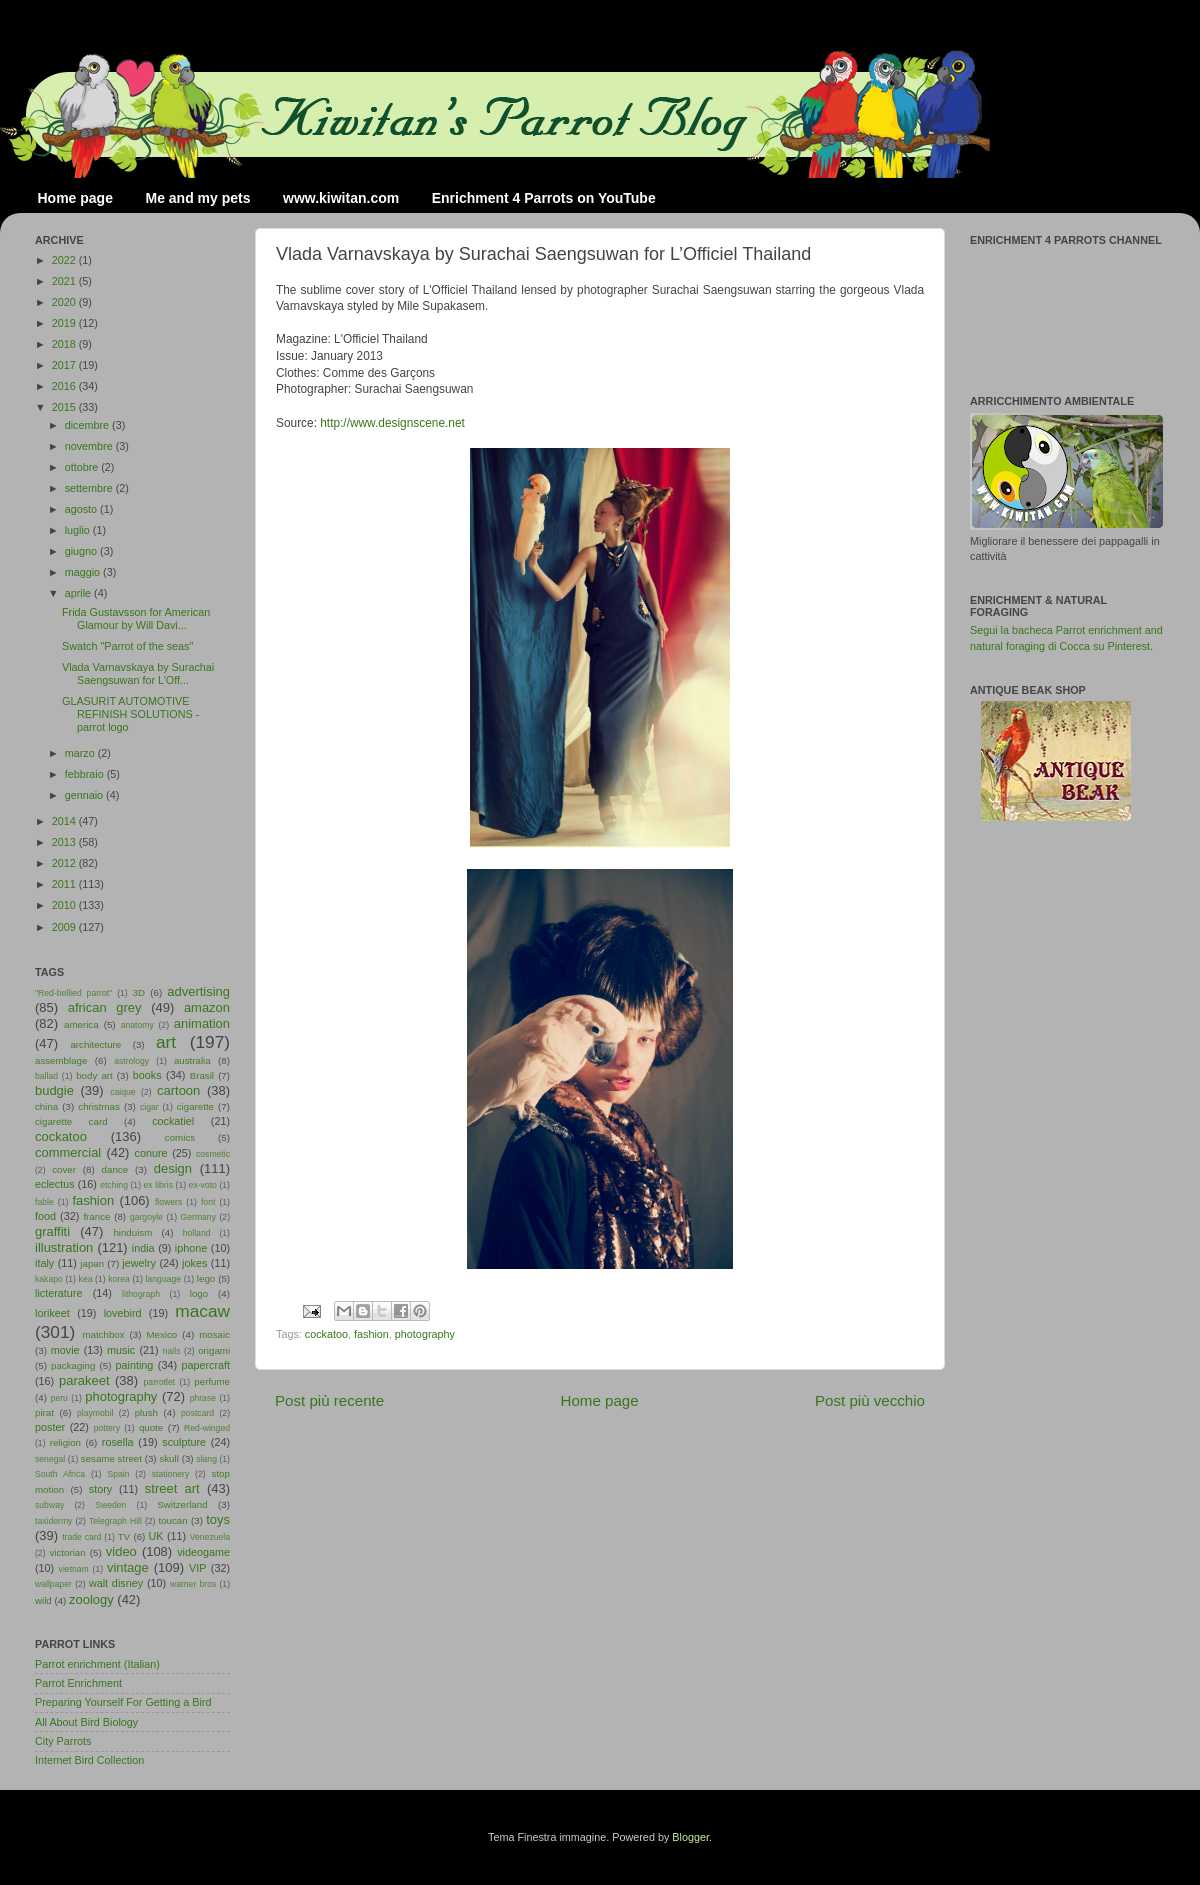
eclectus (55, 1184)
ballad (46, 1076)
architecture (95, 1044)
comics (180, 1137)
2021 (65, 281)
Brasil (202, 1075)
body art (94, 1075)
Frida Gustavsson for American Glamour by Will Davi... (136, 618)
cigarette (195, 1106)
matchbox (103, 1334)
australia (192, 1060)
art (166, 1042)
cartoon (178, 1090)
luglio (79, 530)
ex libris (158, 1185)
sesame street (111, 1458)
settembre (90, 488)
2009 (65, 927)
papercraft (205, 1365)
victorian (67, 1552)
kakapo (49, 1279)
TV (124, 1536)
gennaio (85, 795)
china (46, 1106)
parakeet (84, 1380)
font (208, 1202)
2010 (65, 905)
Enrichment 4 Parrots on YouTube (544, 198)
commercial (68, 1152)
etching (114, 1185)
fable (44, 1202)
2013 (65, 842)
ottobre (83, 467)
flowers (168, 1202)
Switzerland (182, 1504)
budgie (54, 1090)
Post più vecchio (870, 1400)
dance (115, 1169)
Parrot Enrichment (78, 1683)
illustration (64, 1247)
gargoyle (146, 1217)
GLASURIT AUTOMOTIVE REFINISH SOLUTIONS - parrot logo (130, 714)
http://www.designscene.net (392, 423)
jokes (194, 1263)
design (173, 1168)
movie (65, 1350)
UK (156, 1536)
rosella (118, 1442)
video (121, 1551)
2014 (65, 821)
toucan (173, 1520)
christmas (99, 1106)
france (96, 1216)
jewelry (139, 1263)
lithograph (141, 1294)
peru (59, 1398)
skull (168, 1458)
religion (65, 1442)
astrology (131, 1061)
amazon (207, 1007)
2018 (65, 344)
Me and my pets (197, 198)
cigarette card (71, 1121)
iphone (191, 1248)
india (143, 1248)
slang (206, 1459)
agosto (82, 509)
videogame (203, 1552)
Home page (75, 198)
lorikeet (52, 1313)
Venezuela (210, 1537)
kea (86, 1279)
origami (214, 1350)
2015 (65, 407)
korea (119, 1279)
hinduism (132, 1232)
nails (172, 1351)
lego (206, 1278)
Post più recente (329, 1400)
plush (146, 1412)
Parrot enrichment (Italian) (97, 1664)
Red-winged (207, 1428)
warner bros (193, 1584)
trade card (81, 1537)
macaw (202, 1311)
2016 (65, 386)
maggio (84, 572)
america (81, 1024)
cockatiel (173, 1121)
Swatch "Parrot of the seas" (127, 646)
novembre (90, 446)
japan (92, 1263)
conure (151, 1153)
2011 (65, 884)
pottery (107, 1428)
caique (122, 1092)
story (100, 1489)
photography (425, 1334)
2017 (65, 365)
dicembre (88, 425)
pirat (44, 1412)
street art (172, 1488)
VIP (197, 1568)
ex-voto (203, 1185)
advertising (198, 991)
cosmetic (213, 1154)
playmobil (95, 1413)
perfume (212, 1381)
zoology (91, 1599)
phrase (203, 1398)
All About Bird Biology (86, 1722)
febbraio (86, 774)
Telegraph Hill (115, 1521)
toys (218, 1519)
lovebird (123, 1313)
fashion (371, 1334)
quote (151, 1427)
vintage (128, 1567)
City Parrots (63, 1741)
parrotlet (160, 1382)
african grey (105, 1007)
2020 (65, 302)
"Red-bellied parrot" (73, 993)
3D (139, 992)
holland (197, 1233)
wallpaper (53, 1584)
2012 (65, 863)
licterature (58, 1293)
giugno (82, 551)
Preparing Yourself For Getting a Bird (123, 1702)
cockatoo (326, 1334)
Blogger (690, 1837)
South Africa (60, 1474)
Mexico (161, 1334)
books (147, 1075)
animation (202, 1023)
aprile (79, 593)
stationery (170, 1474)
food (45, 1216)
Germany (198, 1217)
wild (43, 1600)
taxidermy (53, 1521)
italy (44, 1263)
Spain (118, 1474)
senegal (50, 1459)
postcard (197, 1413)
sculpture (184, 1442)
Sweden (110, 1505)
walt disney (116, 1583)
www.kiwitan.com (341, 198)
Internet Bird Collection (89, 1760)
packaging (73, 1365)
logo (199, 1293)
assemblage (61, 1060)
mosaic (214, 1334)
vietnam (74, 1569)
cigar (149, 1107)
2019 (65, 323)
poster (50, 1427)
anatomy (137, 1025)
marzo (81, 753)
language (164, 1279)
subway (49, 1505)
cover (64, 1169)
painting (135, 1365)
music (121, 1350)
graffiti (52, 1231)
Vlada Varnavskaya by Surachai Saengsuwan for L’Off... (138, 673)
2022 (65, 260)
